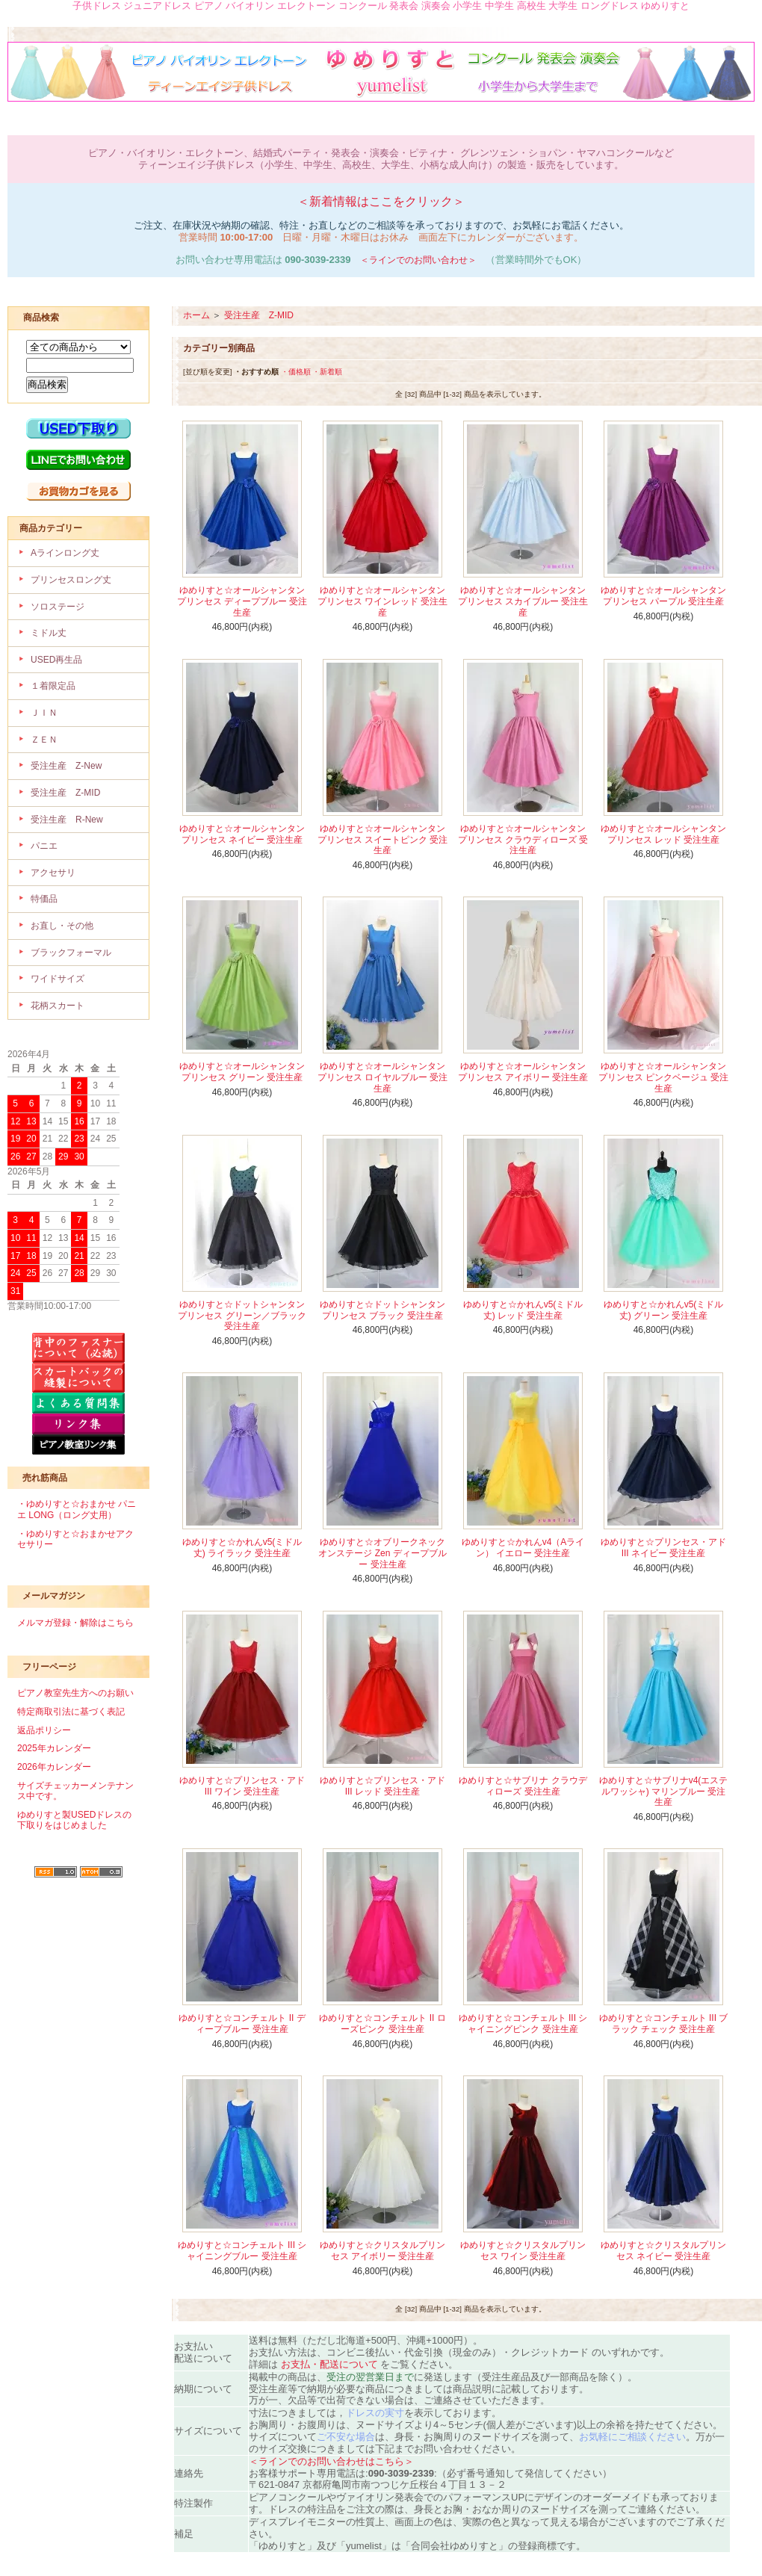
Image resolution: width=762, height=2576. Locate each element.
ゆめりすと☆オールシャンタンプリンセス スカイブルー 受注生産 (523, 601)
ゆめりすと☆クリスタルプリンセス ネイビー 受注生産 (663, 2250)
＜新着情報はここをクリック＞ (381, 201)
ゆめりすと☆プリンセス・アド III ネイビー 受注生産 (663, 1547)
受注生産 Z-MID (65, 792)
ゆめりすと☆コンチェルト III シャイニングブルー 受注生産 (242, 2250)
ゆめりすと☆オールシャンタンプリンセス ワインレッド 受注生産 (383, 601)
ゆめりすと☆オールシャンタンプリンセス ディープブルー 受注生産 (242, 601)
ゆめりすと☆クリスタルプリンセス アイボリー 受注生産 (382, 2250)
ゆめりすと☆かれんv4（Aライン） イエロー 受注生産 (523, 1547)
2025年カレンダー (54, 1748)
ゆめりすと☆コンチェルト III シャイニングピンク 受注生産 (523, 2023)
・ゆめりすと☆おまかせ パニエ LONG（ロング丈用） (76, 1509)
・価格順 (296, 372)
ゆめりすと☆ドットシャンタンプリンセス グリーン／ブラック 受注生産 (242, 1315)
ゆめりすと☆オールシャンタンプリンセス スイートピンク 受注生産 (383, 839)
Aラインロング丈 (65, 553)
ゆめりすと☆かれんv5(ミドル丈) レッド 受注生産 (523, 1310)
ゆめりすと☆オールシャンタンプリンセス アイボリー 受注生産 (523, 1072)
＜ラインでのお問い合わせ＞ (418, 260)
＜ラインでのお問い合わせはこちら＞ (331, 2461)
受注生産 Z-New (66, 766)
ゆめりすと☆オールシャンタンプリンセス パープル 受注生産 (663, 596)
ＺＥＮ (44, 739)
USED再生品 (56, 659)
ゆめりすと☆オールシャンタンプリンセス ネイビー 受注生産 (242, 834)
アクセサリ (53, 872)
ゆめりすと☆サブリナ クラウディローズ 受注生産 (522, 1786)
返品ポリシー (44, 1730)
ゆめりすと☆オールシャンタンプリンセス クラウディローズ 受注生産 (523, 839)
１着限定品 (53, 686)
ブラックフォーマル (71, 952)
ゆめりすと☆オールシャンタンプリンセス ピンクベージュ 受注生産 (663, 1077)
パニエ (44, 845)
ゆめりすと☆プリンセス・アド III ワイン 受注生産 (242, 1786)
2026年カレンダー (54, 1767)
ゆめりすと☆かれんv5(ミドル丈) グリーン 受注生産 (664, 1310)
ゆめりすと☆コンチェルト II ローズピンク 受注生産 (382, 2023)
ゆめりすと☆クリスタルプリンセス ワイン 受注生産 (523, 2250)
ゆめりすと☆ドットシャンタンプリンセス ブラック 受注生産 (382, 1310)
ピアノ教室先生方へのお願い (75, 1693)
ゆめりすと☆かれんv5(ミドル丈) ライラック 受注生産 (242, 1547)
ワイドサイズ (57, 978)
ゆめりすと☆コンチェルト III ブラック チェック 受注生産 (663, 2023)
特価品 (44, 899)
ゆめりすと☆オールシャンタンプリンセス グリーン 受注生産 (242, 1072)
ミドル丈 (48, 633)
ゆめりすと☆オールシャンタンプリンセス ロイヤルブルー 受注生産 (383, 1077)
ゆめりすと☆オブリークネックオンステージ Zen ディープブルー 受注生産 (382, 1553)
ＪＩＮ (44, 713)
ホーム (196, 315)
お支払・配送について (329, 2364)
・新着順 (327, 372)
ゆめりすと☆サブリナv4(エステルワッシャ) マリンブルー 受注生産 (663, 1791)
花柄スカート (57, 1005)
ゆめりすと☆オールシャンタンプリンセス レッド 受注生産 (663, 834)
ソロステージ (57, 606)
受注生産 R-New (67, 819)
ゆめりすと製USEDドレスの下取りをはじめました (74, 1820)
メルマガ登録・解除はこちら (75, 1622)
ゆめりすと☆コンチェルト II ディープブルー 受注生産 (242, 2023)
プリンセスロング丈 (71, 580)
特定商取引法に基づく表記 (71, 1711)
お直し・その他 (62, 925)
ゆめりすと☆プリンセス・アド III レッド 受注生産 (382, 1786)
